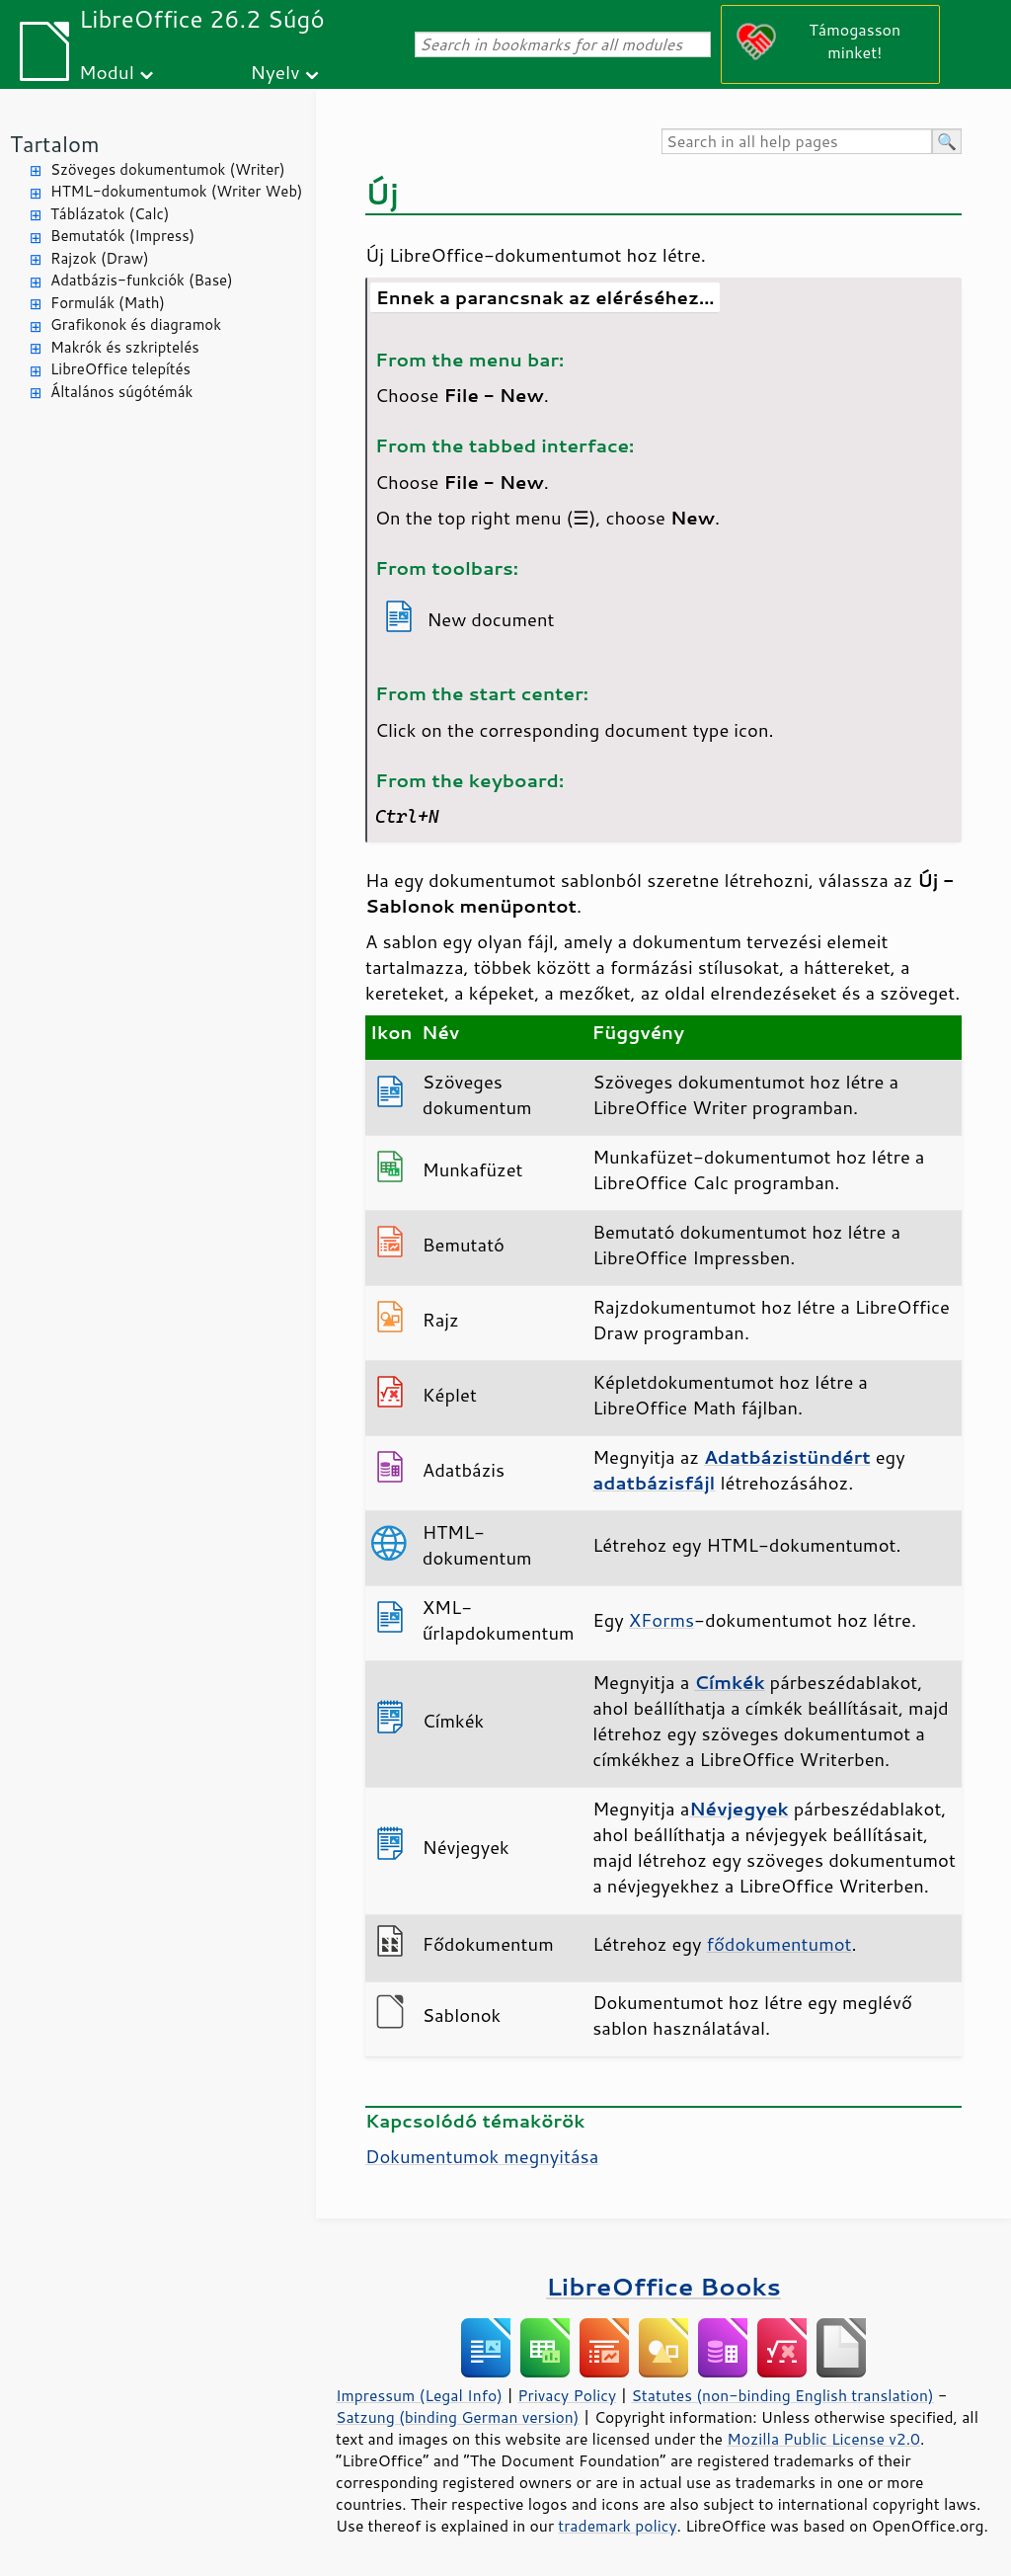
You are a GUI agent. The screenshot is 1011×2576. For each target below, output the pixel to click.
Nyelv (275, 71)
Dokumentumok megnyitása (481, 2156)
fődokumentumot (779, 1944)
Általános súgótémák (121, 391)
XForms (661, 1620)
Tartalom (55, 143)
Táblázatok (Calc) (109, 213)
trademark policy (617, 2525)
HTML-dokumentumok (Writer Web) (176, 191)
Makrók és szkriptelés (124, 347)
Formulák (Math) (107, 302)
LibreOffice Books (663, 2286)
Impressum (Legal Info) (419, 2395)
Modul (106, 71)
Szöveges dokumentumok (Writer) (167, 169)
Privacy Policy (566, 2395)
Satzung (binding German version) (458, 2417)
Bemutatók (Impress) (122, 235)
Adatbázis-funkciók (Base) (141, 280)
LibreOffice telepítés (120, 369)
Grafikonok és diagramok (135, 324)
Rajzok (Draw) (99, 258)
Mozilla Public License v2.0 (823, 2439)
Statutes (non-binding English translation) (782, 2395)
